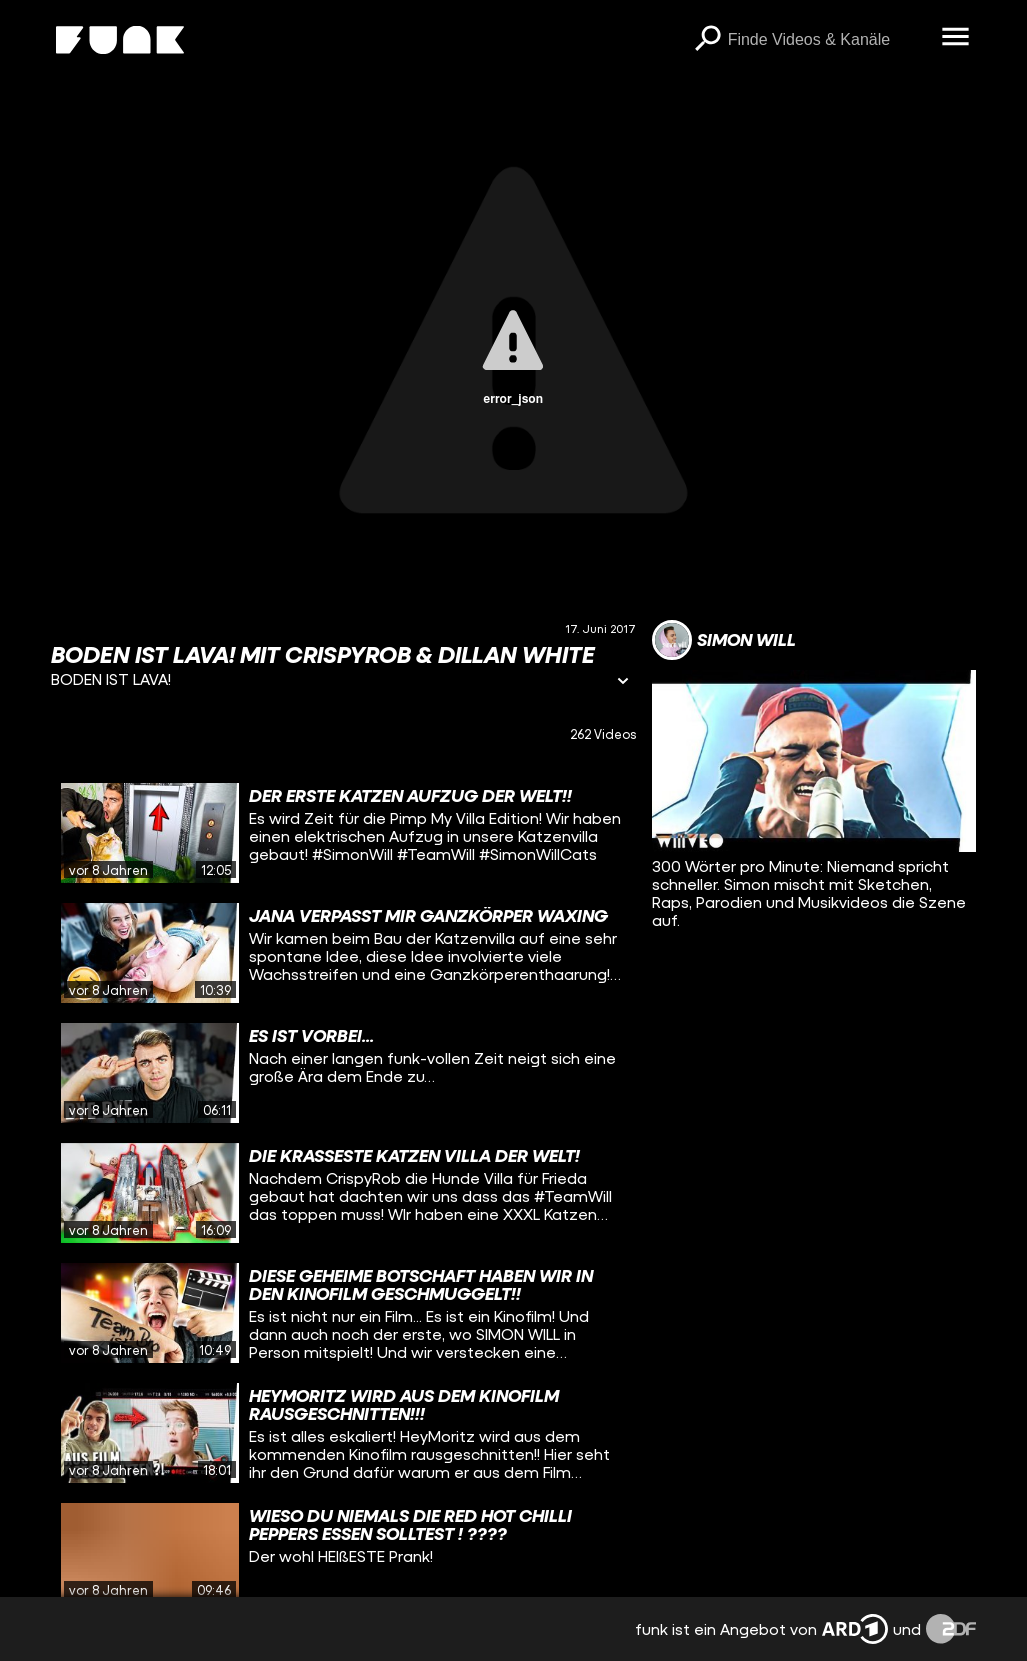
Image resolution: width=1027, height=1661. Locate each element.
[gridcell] (343, 833)
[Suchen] (708, 40)
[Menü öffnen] (956, 38)
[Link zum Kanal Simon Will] (724, 640)
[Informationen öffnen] (623, 682)
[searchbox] (828, 40)
